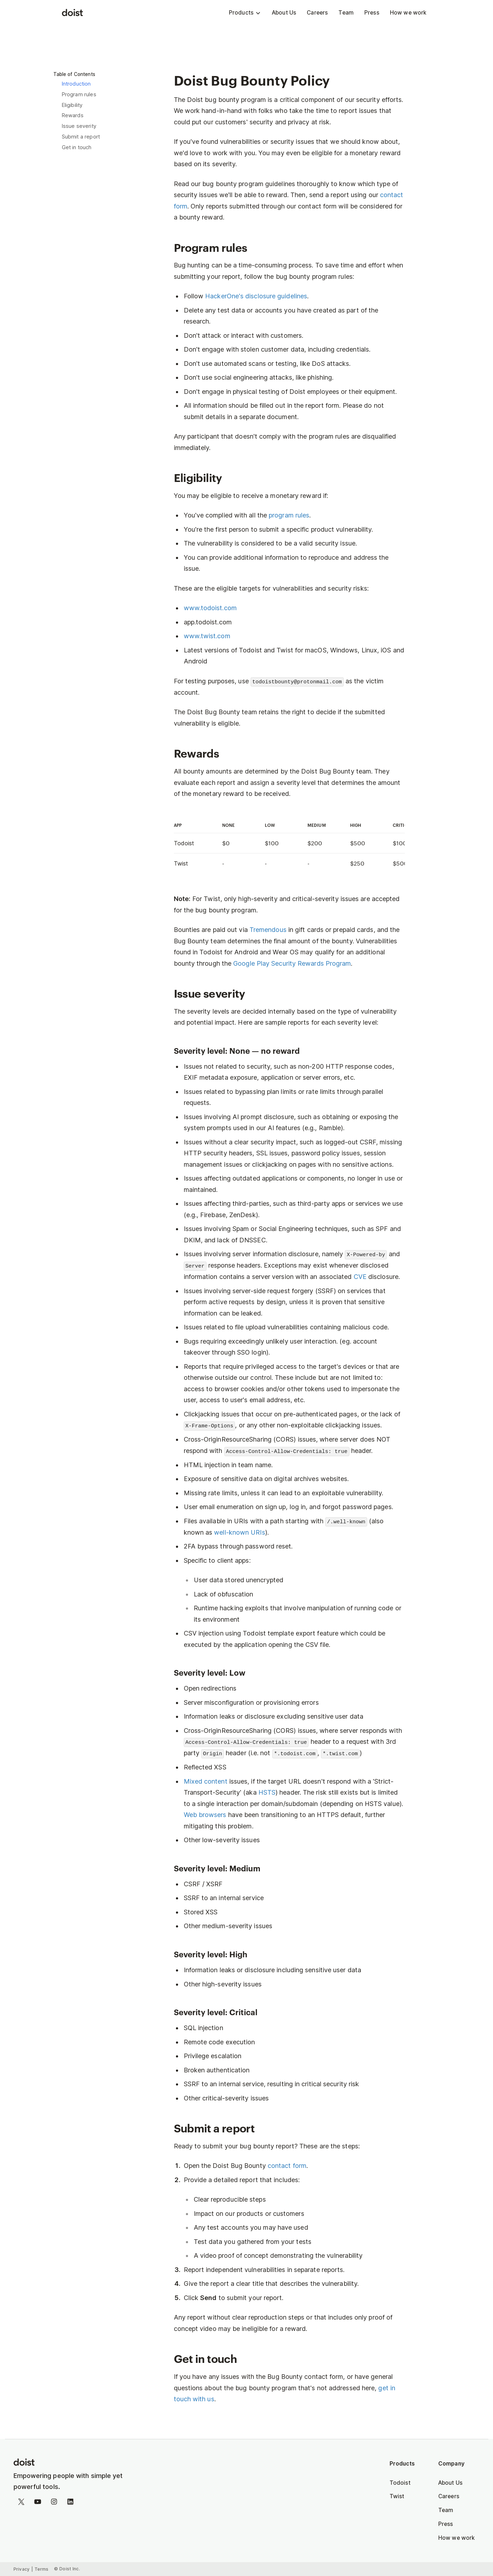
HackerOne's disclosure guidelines (256, 296)
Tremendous (268, 929)
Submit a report (81, 137)
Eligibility (72, 105)
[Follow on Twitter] (21, 2503)
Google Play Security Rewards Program (292, 963)
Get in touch (77, 147)
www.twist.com (207, 636)
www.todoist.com (210, 608)
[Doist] (72, 13)
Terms (41, 2569)
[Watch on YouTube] (37, 2503)
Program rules (79, 94)
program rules (289, 515)
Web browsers (205, 1814)
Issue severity (79, 126)
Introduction (76, 84)
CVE (360, 1276)
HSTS (266, 1792)
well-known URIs (239, 1532)
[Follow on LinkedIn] (70, 2503)
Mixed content (205, 1781)
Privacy (22, 2569)
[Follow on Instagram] (54, 2503)
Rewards (73, 115)
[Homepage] (76, 2462)
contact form (287, 2165)
